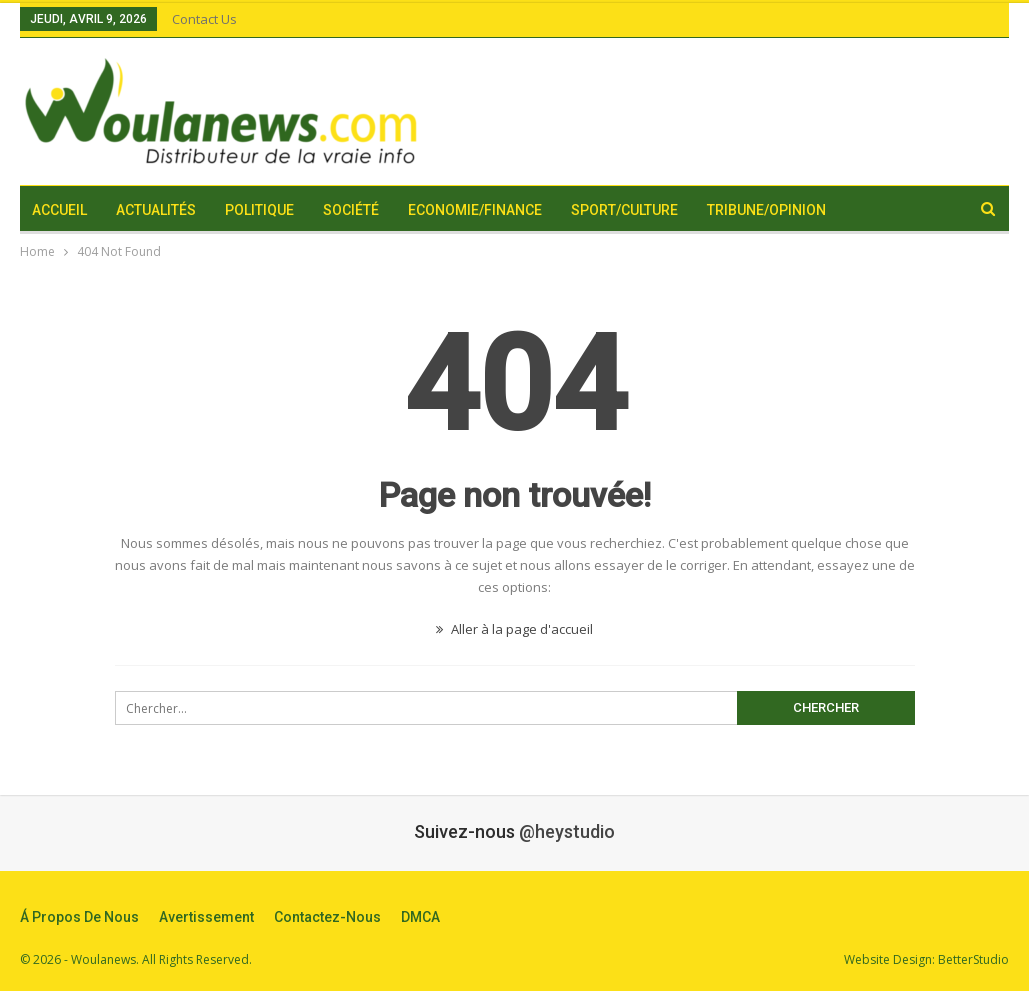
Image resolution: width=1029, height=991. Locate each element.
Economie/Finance (475, 210)
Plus (872, 210)
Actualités (156, 210)
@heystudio (567, 831)
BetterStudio (973, 959)
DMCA (420, 917)
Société (351, 210)
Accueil (59, 210)
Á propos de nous (79, 917)
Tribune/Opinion (766, 210)
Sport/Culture (624, 210)
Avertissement (206, 917)
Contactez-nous (327, 917)
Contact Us (204, 19)
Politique (259, 210)
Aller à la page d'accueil (514, 629)
